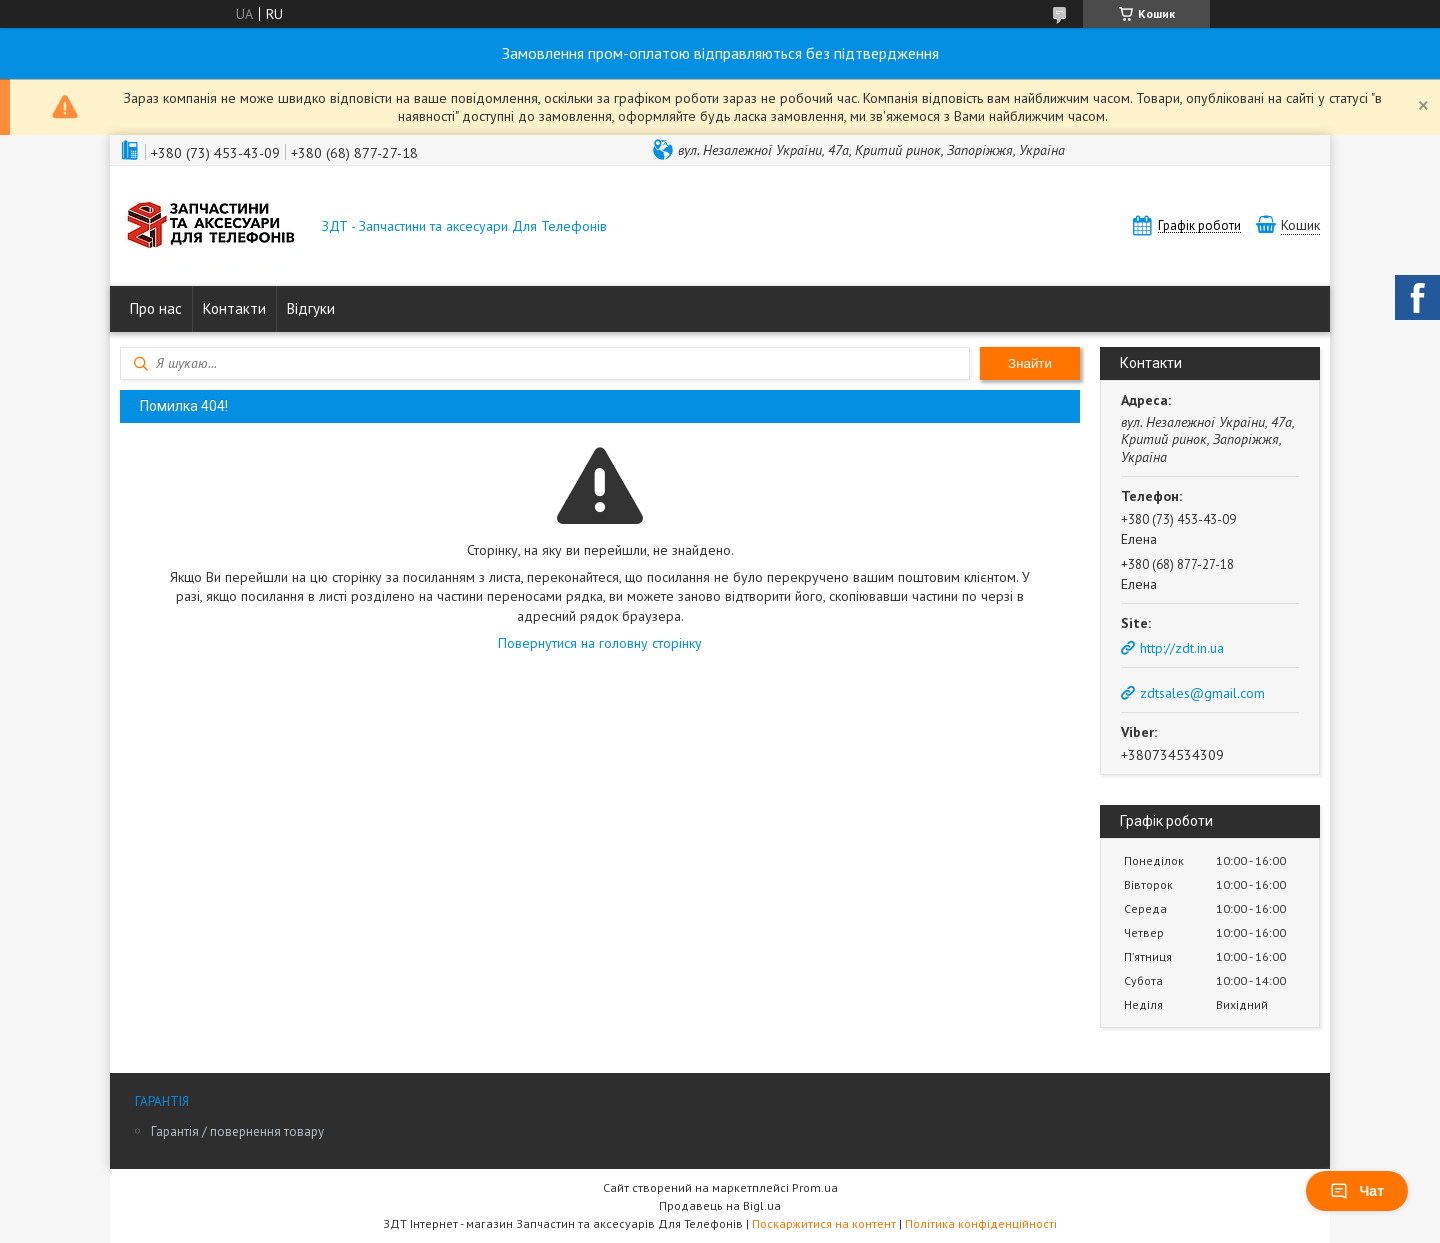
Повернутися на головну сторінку (600, 643)
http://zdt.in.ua (1182, 648)
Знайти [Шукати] (1030, 363)
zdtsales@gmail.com (1202, 693)
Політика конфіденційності (981, 1223)
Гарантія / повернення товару (237, 1131)
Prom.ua (815, 1187)
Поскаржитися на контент (824, 1223)
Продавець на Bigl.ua (720, 1205)
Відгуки (311, 308)
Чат (1357, 1191)
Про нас (156, 308)
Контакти (234, 308)
